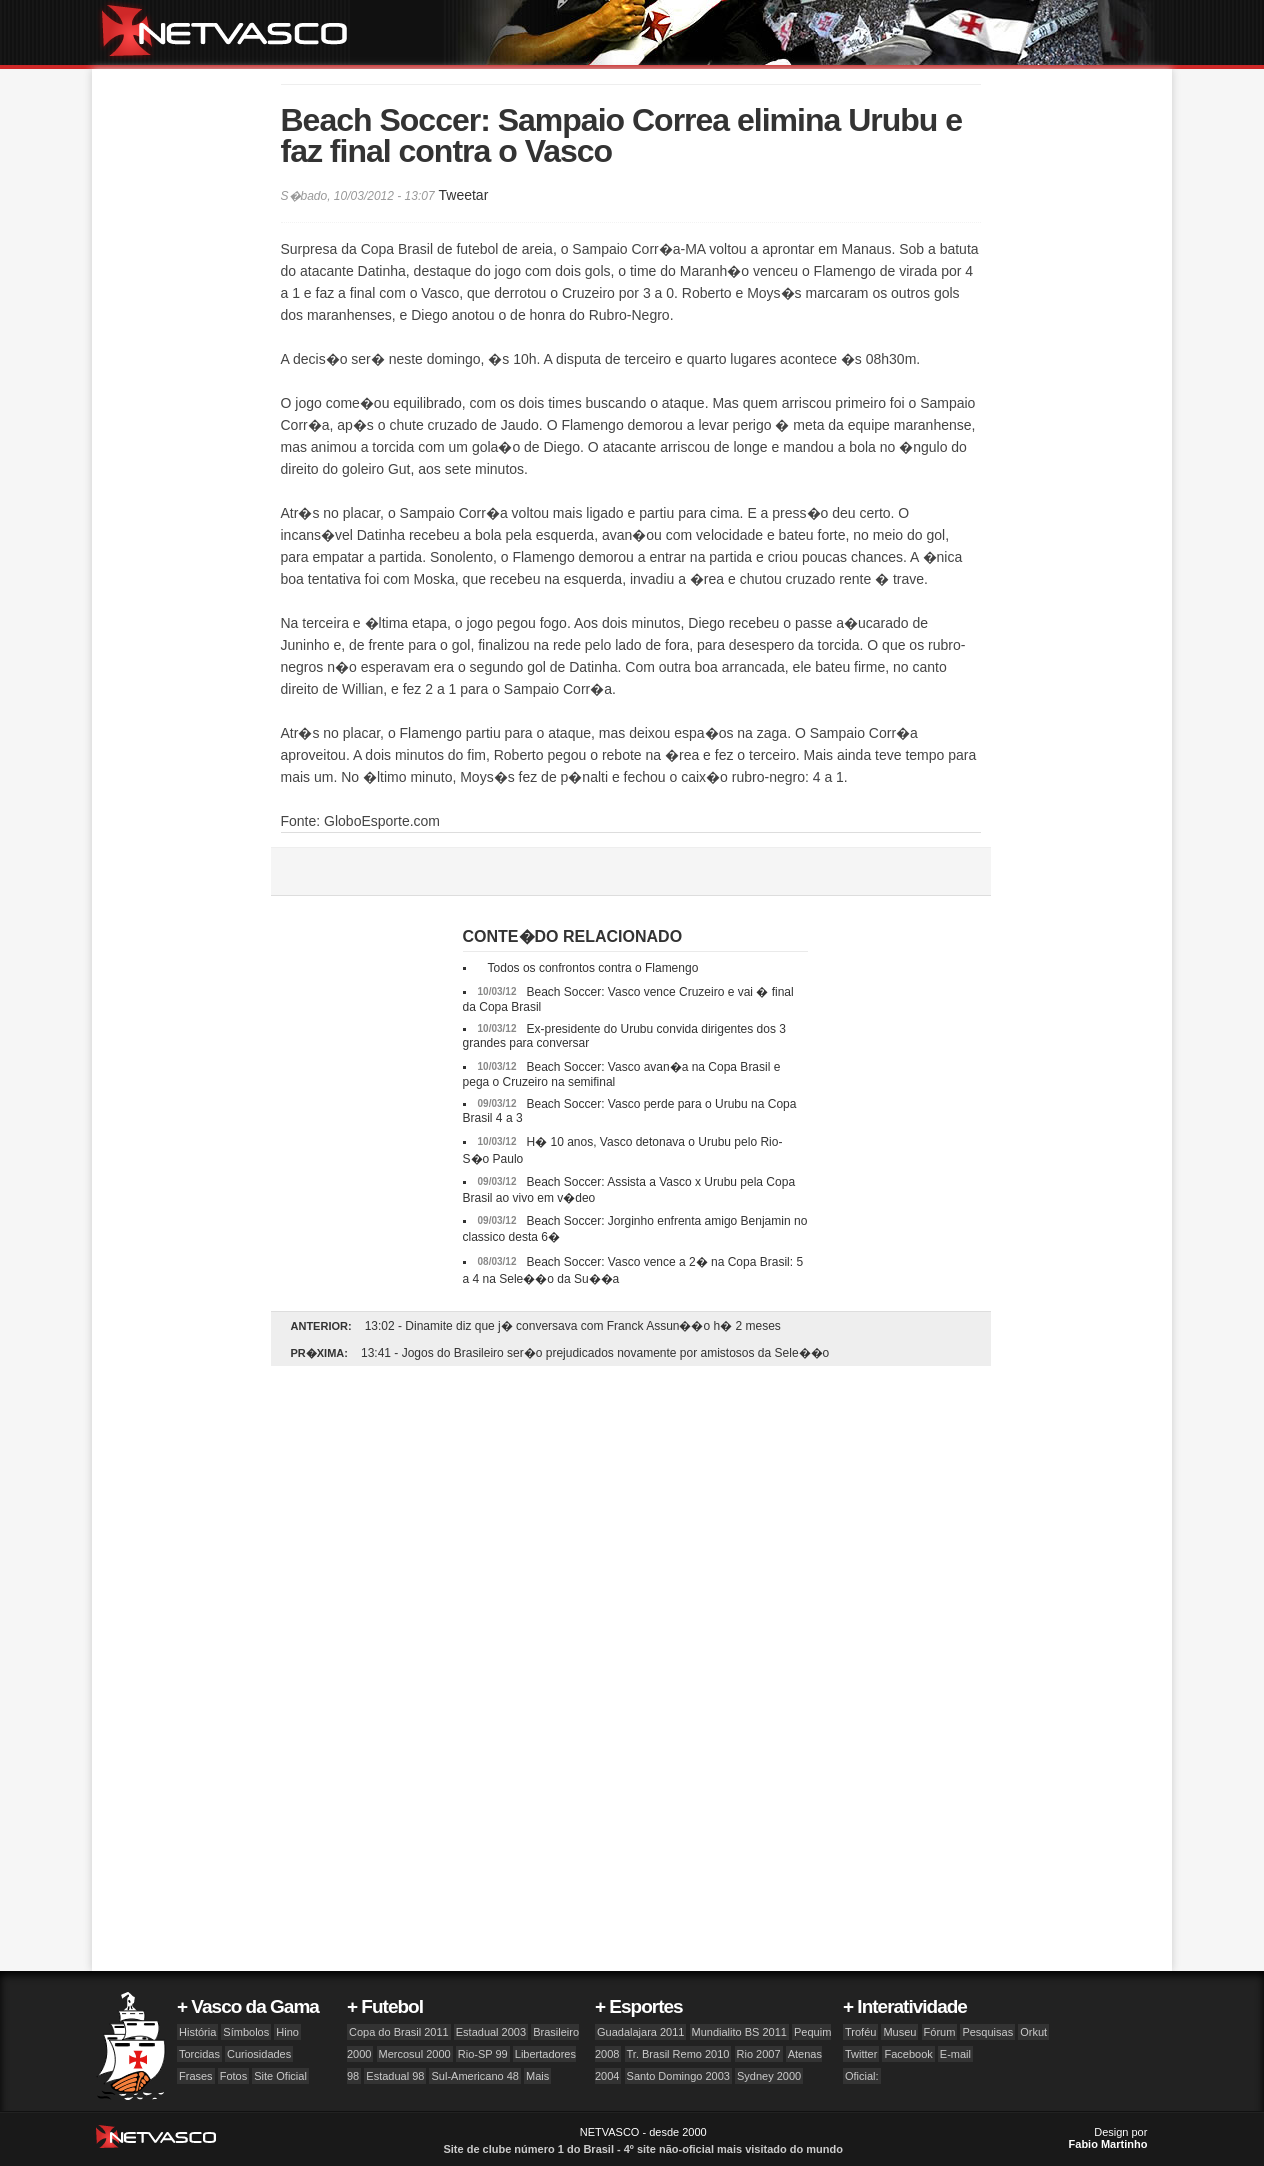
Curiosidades (259, 2054)
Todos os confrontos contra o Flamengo (593, 968)
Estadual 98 (395, 2076)
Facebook (908, 2054)
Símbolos (246, 2032)
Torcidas (199, 2054)
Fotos (234, 2076)
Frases (196, 2076)
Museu (899, 2032)
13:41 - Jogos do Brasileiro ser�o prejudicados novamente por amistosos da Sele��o (595, 1353)
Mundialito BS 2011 (739, 2032)
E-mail (955, 2054)
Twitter (861, 2054)
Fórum (940, 2032)
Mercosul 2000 (415, 2054)
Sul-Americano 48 (474, 2076)
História (197, 2032)
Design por (1108, 2138)
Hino (287, 2032)
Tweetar (463, 195)
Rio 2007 (759, 2054)
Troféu (860, 2032)
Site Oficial (280, 2076)
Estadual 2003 (491, 2032)
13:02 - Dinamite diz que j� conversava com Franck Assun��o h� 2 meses (573, 1326)
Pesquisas (987, 2032)
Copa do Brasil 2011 (399, 2032)
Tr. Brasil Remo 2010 (678, 2054)
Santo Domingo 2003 (678, 2076)
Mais (537, 2076)
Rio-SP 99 (483, 2054)
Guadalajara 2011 (640, 2032)
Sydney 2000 (769, 2076)
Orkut (1033, 2032)
